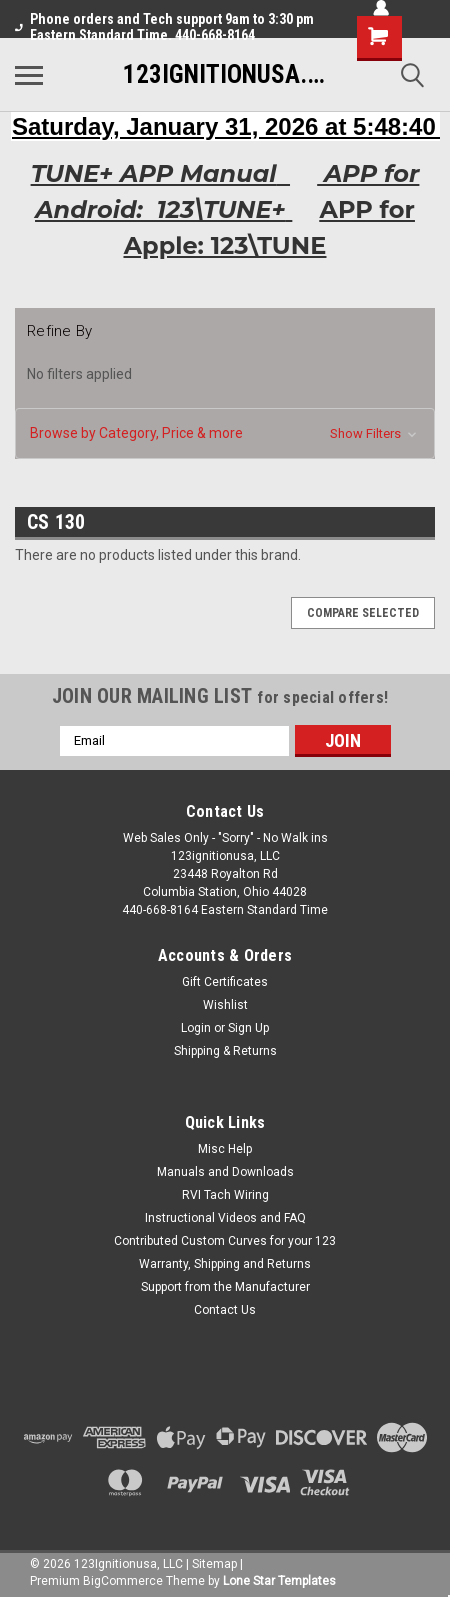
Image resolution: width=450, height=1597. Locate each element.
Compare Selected (363, 613)
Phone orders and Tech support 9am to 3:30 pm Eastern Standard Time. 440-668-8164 (164, 27)
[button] (225, 433)
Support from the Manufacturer (225, 1287)
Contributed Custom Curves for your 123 (225, 1241)
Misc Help (225, 1149)
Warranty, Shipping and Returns (225, 1264)
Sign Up (248, 1028)
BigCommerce (123, 1581)
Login (196, 1028)
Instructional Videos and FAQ (225, 1218)
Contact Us (225, 1310)
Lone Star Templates (279, 1581)
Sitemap (214, 1564)
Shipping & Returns (225, 1051)
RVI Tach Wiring (225, 1195)
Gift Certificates (225, 982)
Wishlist (225, 1005)
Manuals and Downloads (225, 1172)
